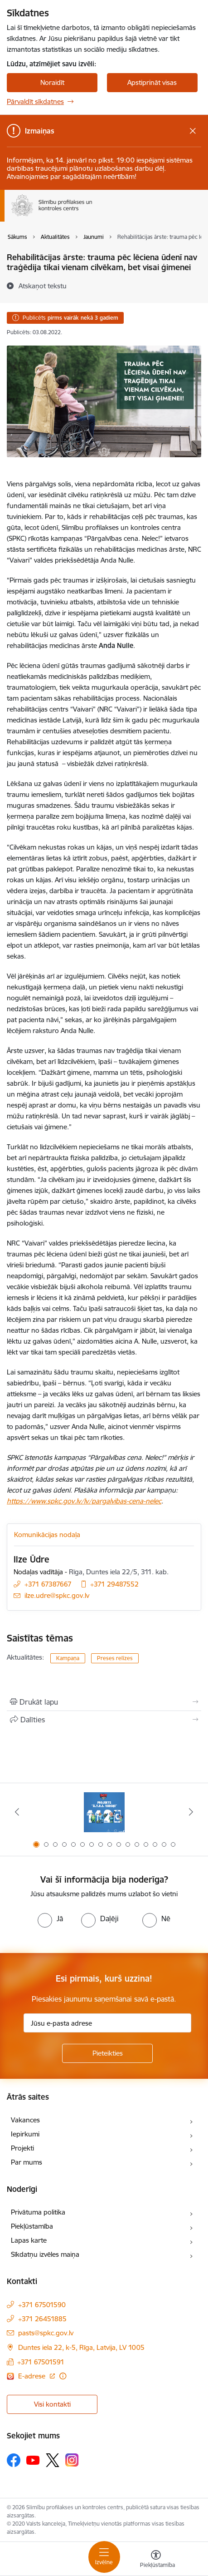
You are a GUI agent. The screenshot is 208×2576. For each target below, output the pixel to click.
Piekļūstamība (32, 2226)
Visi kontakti (52, 2404)
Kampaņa (67, 1658)
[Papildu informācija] (62, 2376)
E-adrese (32, 2376)
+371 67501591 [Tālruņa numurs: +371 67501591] (40, 2362)
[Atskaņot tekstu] (43, 285)
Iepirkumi (25, 2134)
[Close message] (193, 131)
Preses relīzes (115, 1658)
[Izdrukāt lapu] (104, 1702)
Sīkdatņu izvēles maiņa (45, 2254)
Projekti (22, 2148)
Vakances (25, 2120)
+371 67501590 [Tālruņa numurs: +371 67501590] (42, 2304)
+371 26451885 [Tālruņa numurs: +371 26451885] (42, 2318)
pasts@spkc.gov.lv (45, 2333)
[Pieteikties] (107, 2053)
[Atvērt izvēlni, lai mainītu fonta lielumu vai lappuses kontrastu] (156, 2560)
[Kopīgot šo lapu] (104, 1719)
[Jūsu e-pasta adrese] (107, 2022)
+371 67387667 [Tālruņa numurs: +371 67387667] (48, 1584)
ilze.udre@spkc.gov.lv (56, 1595)
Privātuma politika (38, 2212)
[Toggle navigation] (104, 2557)
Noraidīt (52, 82)
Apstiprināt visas (152, 82)
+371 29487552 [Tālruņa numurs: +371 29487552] (114, 1584)
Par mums (26, 2162)
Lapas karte (29, 2240)
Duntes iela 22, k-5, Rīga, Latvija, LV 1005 (81, 2347)
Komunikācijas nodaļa (47, 1534)
